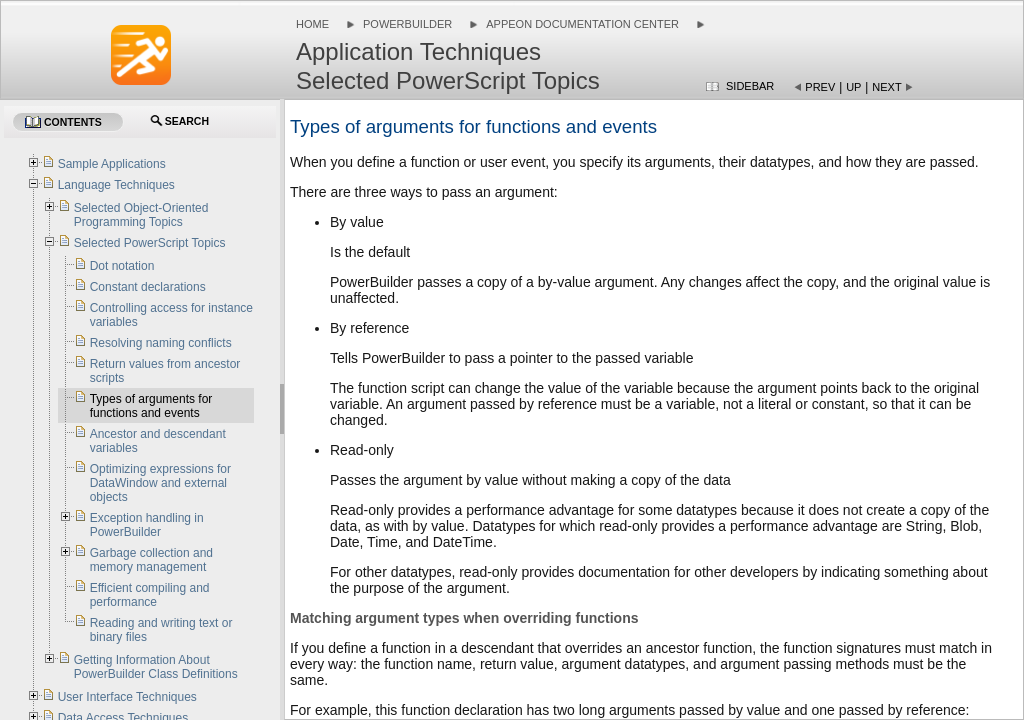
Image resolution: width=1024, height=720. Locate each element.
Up (853, 87)
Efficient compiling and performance (150, 595)
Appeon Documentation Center (582, 24)
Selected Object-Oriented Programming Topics (141, 215)
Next (886, 87)
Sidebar (750, 86)
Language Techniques (116, 185)
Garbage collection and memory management (151, 560)
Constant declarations (148, 287)
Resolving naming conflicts (161, 343)
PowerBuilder (407, 24)
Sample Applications (112, 164)
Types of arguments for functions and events (151, 406)
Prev (820, 87)
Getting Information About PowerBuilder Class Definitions (156, 667)
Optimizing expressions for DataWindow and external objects (160, 483)
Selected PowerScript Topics (150, 243)
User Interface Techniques (127, 697)
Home (312, 24)
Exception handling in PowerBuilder (147, 525)
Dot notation (122, 266)
